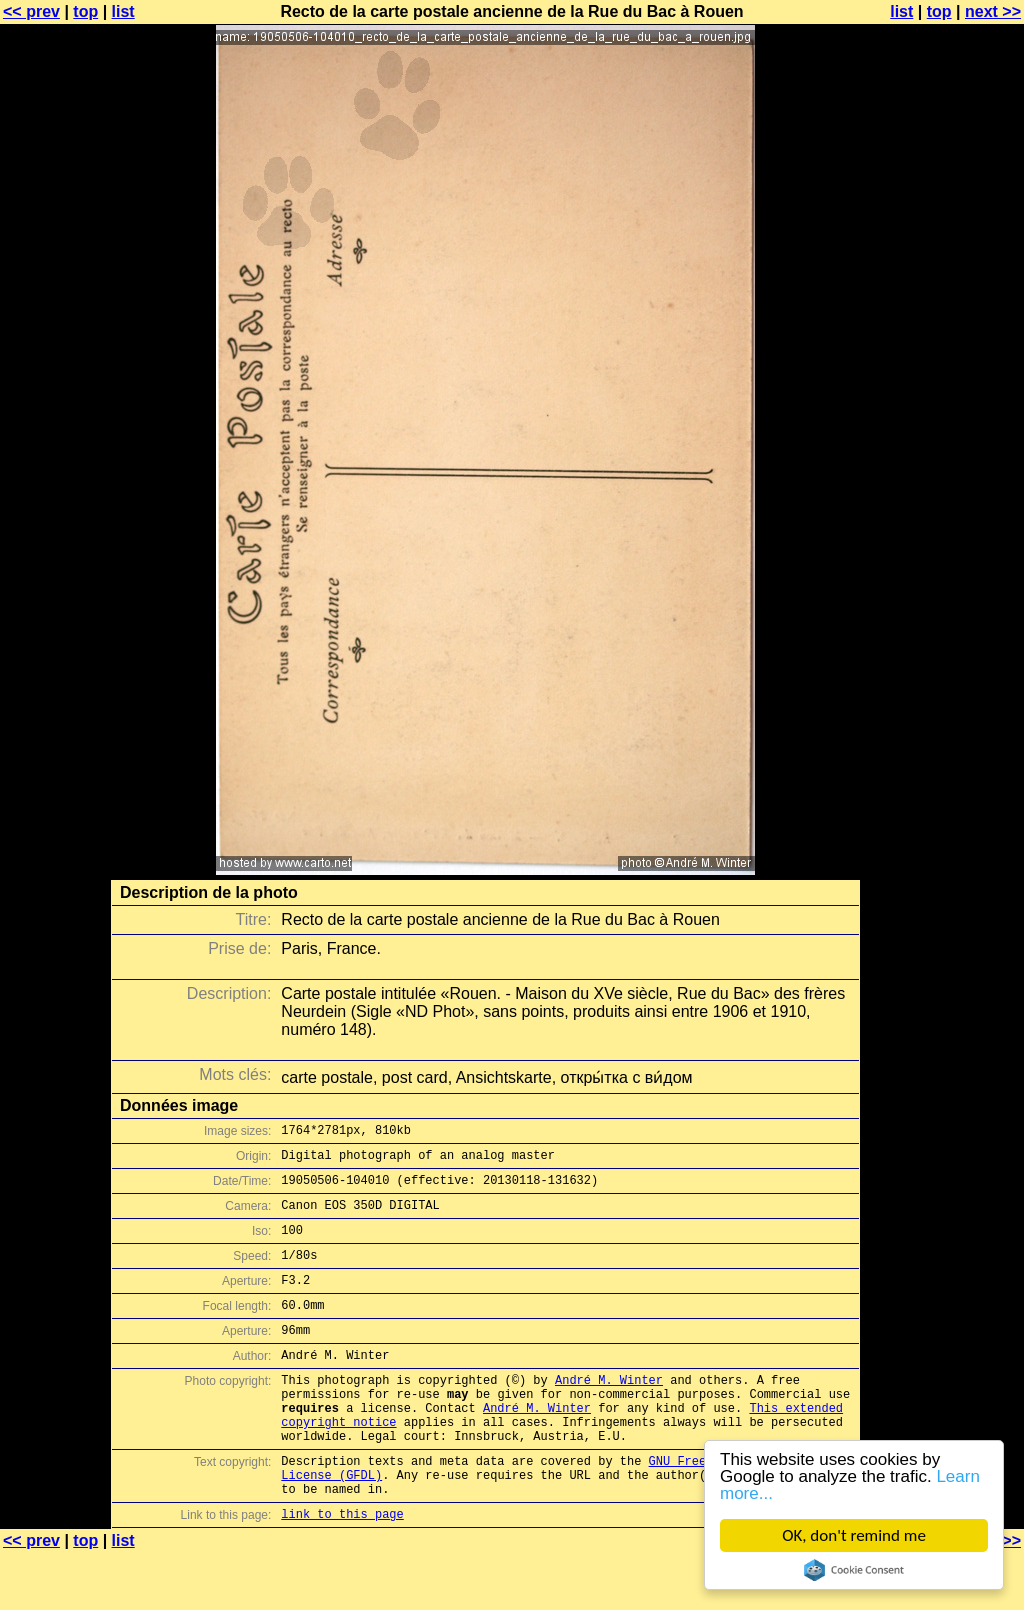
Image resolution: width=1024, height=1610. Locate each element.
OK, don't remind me (854, 1535)
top (85, 11)
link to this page (342, 1570)
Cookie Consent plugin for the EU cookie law (854, 1570)
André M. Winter (609, 1412)
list (123, 11)
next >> (993, 11)
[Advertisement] (943, 495)
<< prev (31, 11)
